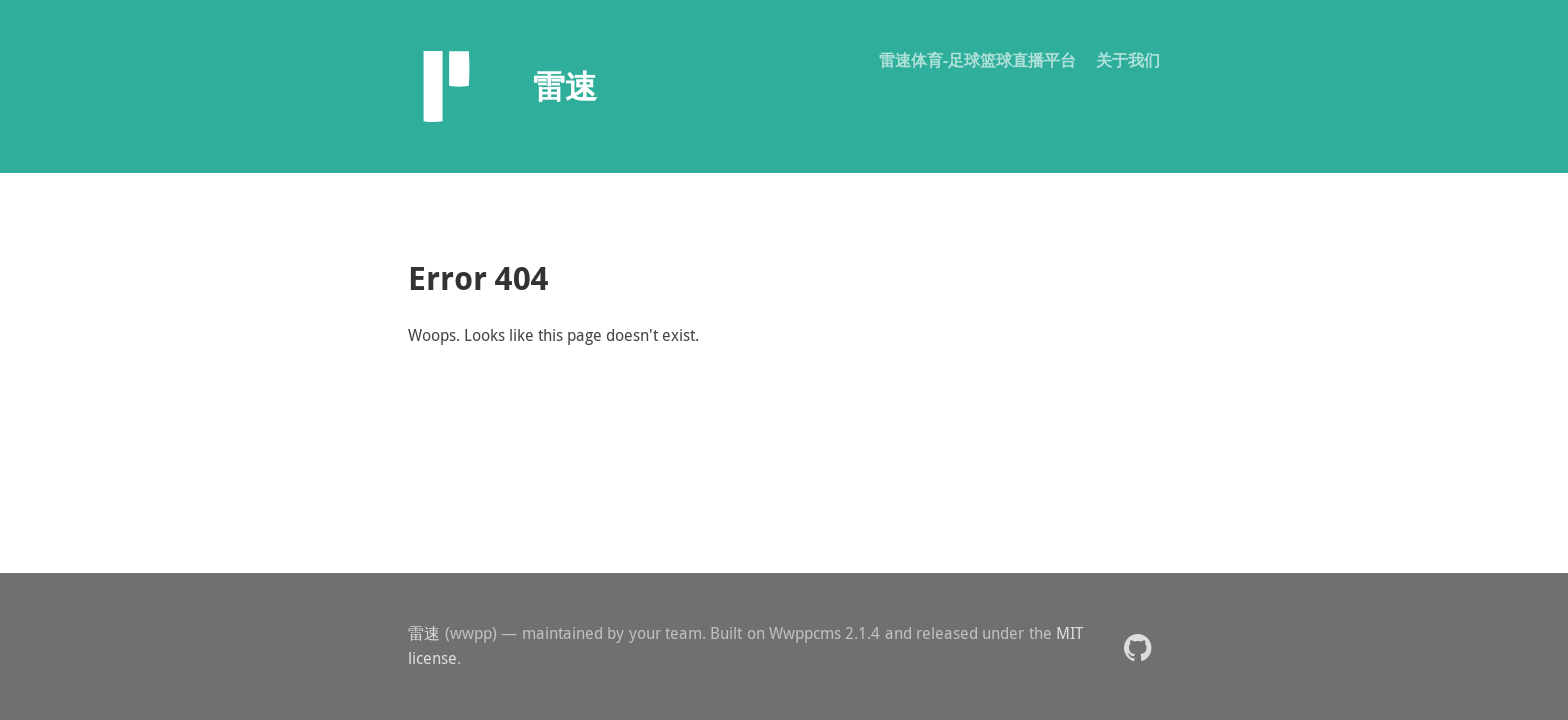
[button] (1137, 646)
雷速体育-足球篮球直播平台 (977, 60)
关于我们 (1128, 60)
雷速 (424, 633)
